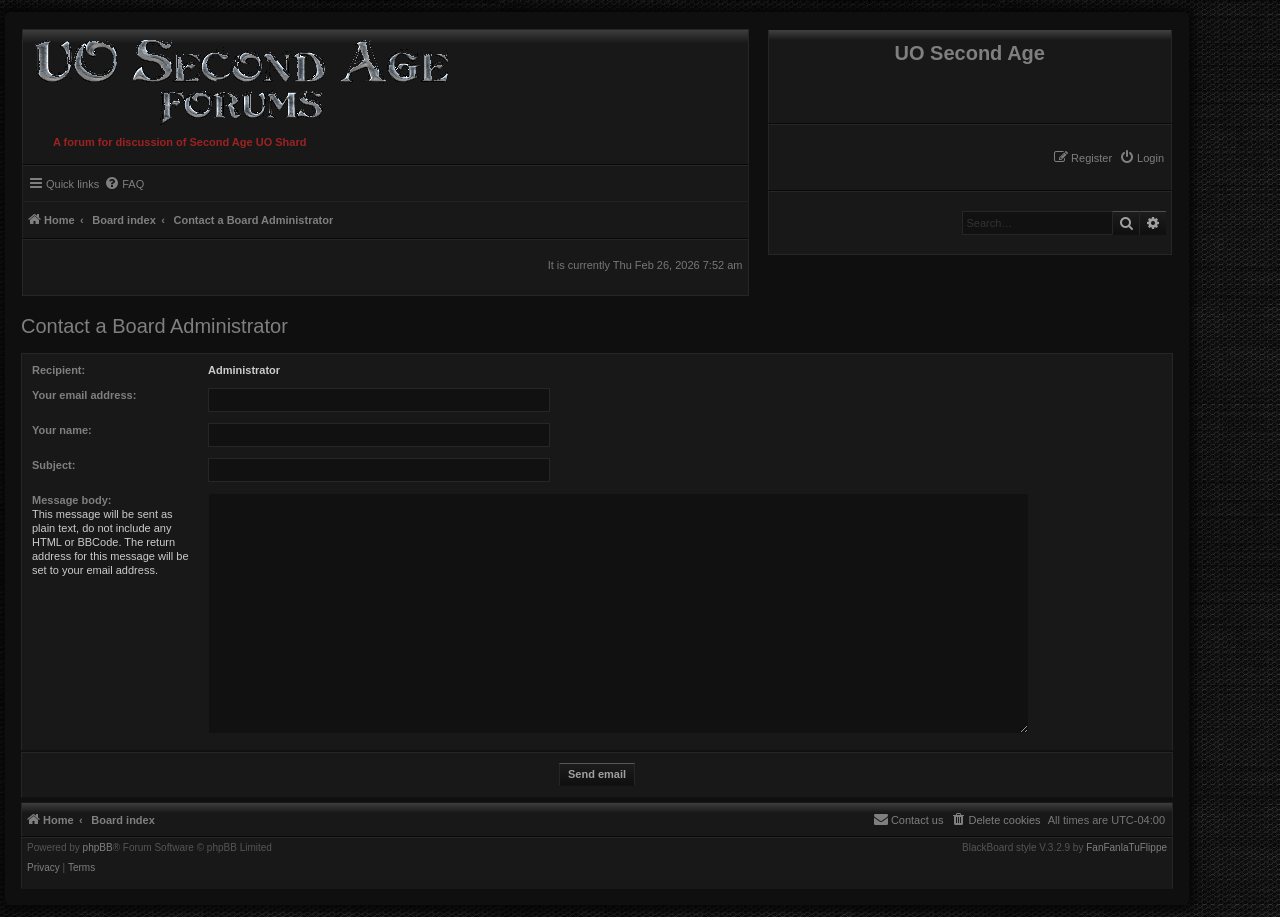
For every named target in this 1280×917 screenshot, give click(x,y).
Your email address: (84, 395)
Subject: (53, 465)
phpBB (98, 848)
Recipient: (58, 370)
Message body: (71, 500)
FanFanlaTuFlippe (1126, 848)
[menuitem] (1141, 158)
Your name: (62, 430)
